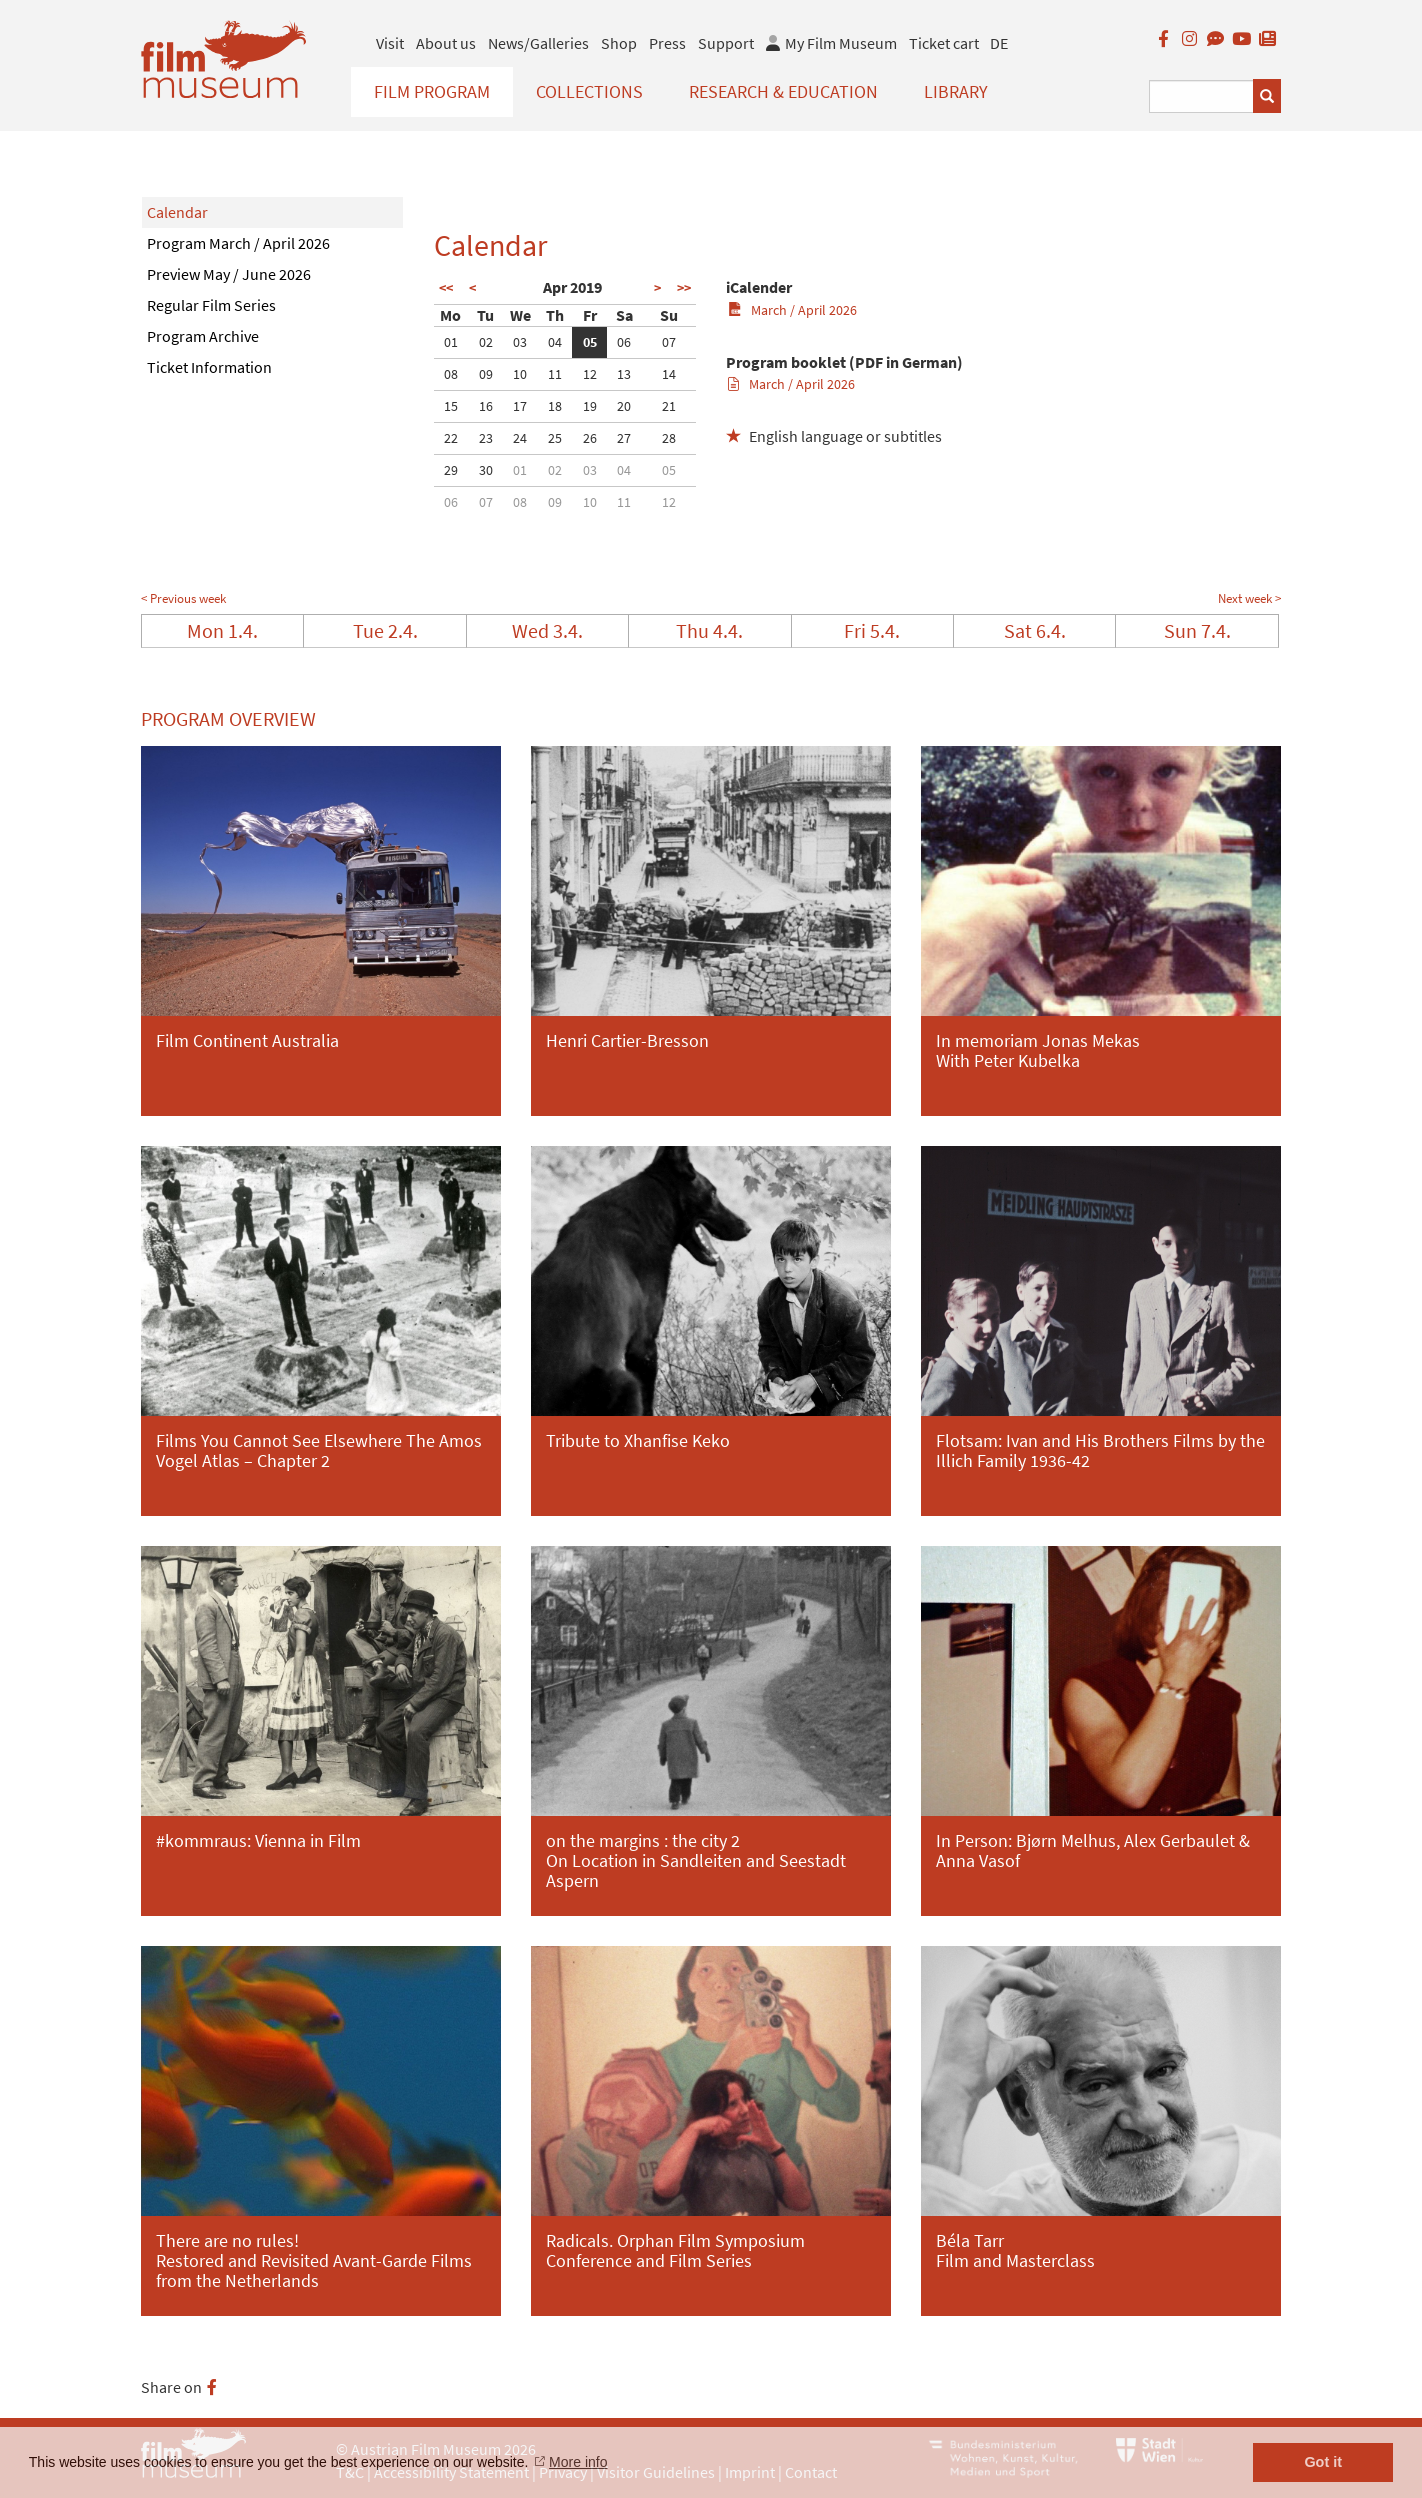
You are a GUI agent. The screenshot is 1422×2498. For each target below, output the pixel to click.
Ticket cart (944, 43)
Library (956, 91)
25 (555, 438)
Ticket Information (209, 367)
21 (669, 406)
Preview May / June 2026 (229, 274)
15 (451, 406)
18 (555, 406)
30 (486, 470)
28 (669, 438)
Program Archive (203, 336)
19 (590, 406)
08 (451, 374)
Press (667, 43)
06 (624, 342)
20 (624, 406)
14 (669, 374)
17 (520, 406)
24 (520, 438)
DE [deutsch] (999, 43)
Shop (619, 43)
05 (590, 342)
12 (590, 374)
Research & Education (783, 91)
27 (624, 438)
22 (451, 438)
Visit (390, 43)
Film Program (432, 91)
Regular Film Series (211, 305)
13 (624, 374)
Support (726, 43)
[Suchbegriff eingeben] (1201, 96)
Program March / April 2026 (238, 243)
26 (590, 438)
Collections (589, 91)
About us (446, 43)
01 (451, 342)
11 (555, 374)
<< (446, 288)
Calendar (177, 212)
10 (520, 374)
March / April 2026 (792, 310)
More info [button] (578, 2462)
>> (684, 288)
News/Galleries (538, 43)
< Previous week (183, 598)
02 (486, 342)
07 (669, 342)
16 (486, 406)
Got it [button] (1323, 2462)
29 (451, 470)
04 (555, 342)
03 (520, 342)
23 (486, 438)
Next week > (1249, 598)
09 (486, 374)
